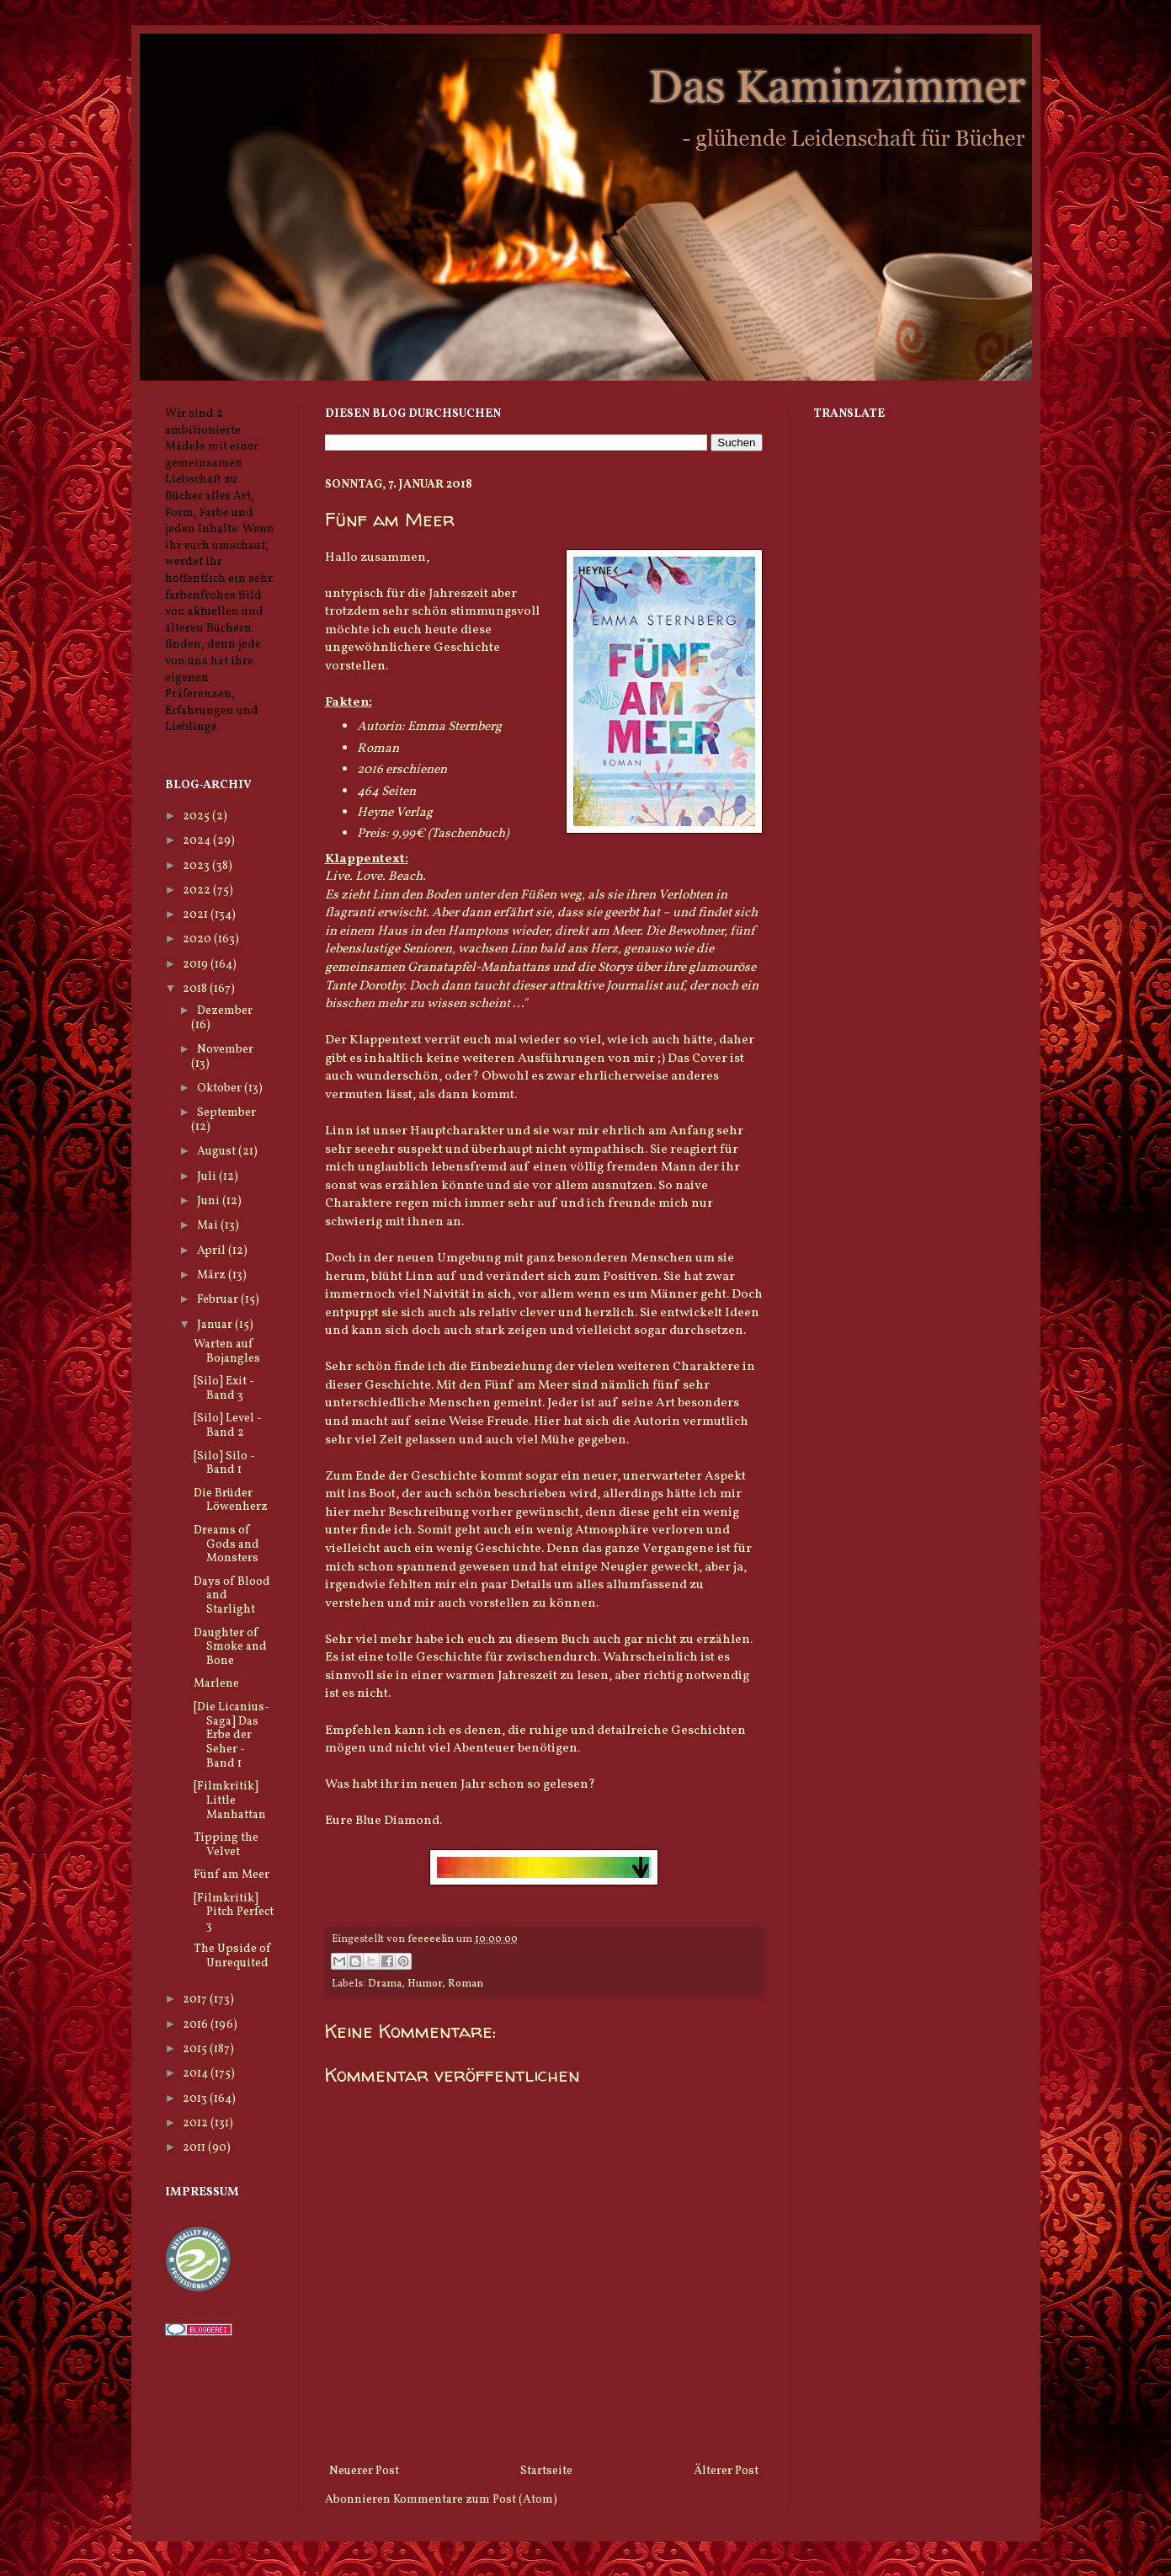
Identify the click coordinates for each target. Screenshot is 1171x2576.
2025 (197, 816)
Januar (216, 1325)
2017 (196, 2000)
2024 (198, 841)
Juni (209, 1201)
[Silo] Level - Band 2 (228, 1426)
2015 (196, 2049)
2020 (198, 939)
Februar (219, 1300)
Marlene (216, 1684)
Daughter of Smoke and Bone (230, 1647)
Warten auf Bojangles (227, 1351)
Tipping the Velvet (226, 1845)
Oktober (220, 1088)
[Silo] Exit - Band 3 (224, 1388)
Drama (385, 1984)
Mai (209, 1226)
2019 (196, 965)
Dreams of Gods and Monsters (226, 1545)
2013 (196, 2099)
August (217, 1152)
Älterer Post (726, 2471)
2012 (196, 2123)
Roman (465, 1984)
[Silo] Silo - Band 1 (224, 1463)
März (212, 1275)
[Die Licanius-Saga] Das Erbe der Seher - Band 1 (231, 1735)
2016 (196, 2025)
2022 (198, 891)
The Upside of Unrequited (232, 1956)
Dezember (225, 1011)
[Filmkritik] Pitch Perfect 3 (234, 1913)
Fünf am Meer (231, 1875)
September (226, 1113)
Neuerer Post (364, 2471)
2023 (197, 866)
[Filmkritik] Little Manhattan (230, 1801)
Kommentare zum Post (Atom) (475, 2500)
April (212, 1251)
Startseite (546, 2471)
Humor (424, 1984)
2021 (196, 915)
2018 (196, 989)
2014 (196, 2074)
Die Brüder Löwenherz (231, 1500)
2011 (195, 2148)
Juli (208, 1177)
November (225, 1050)
